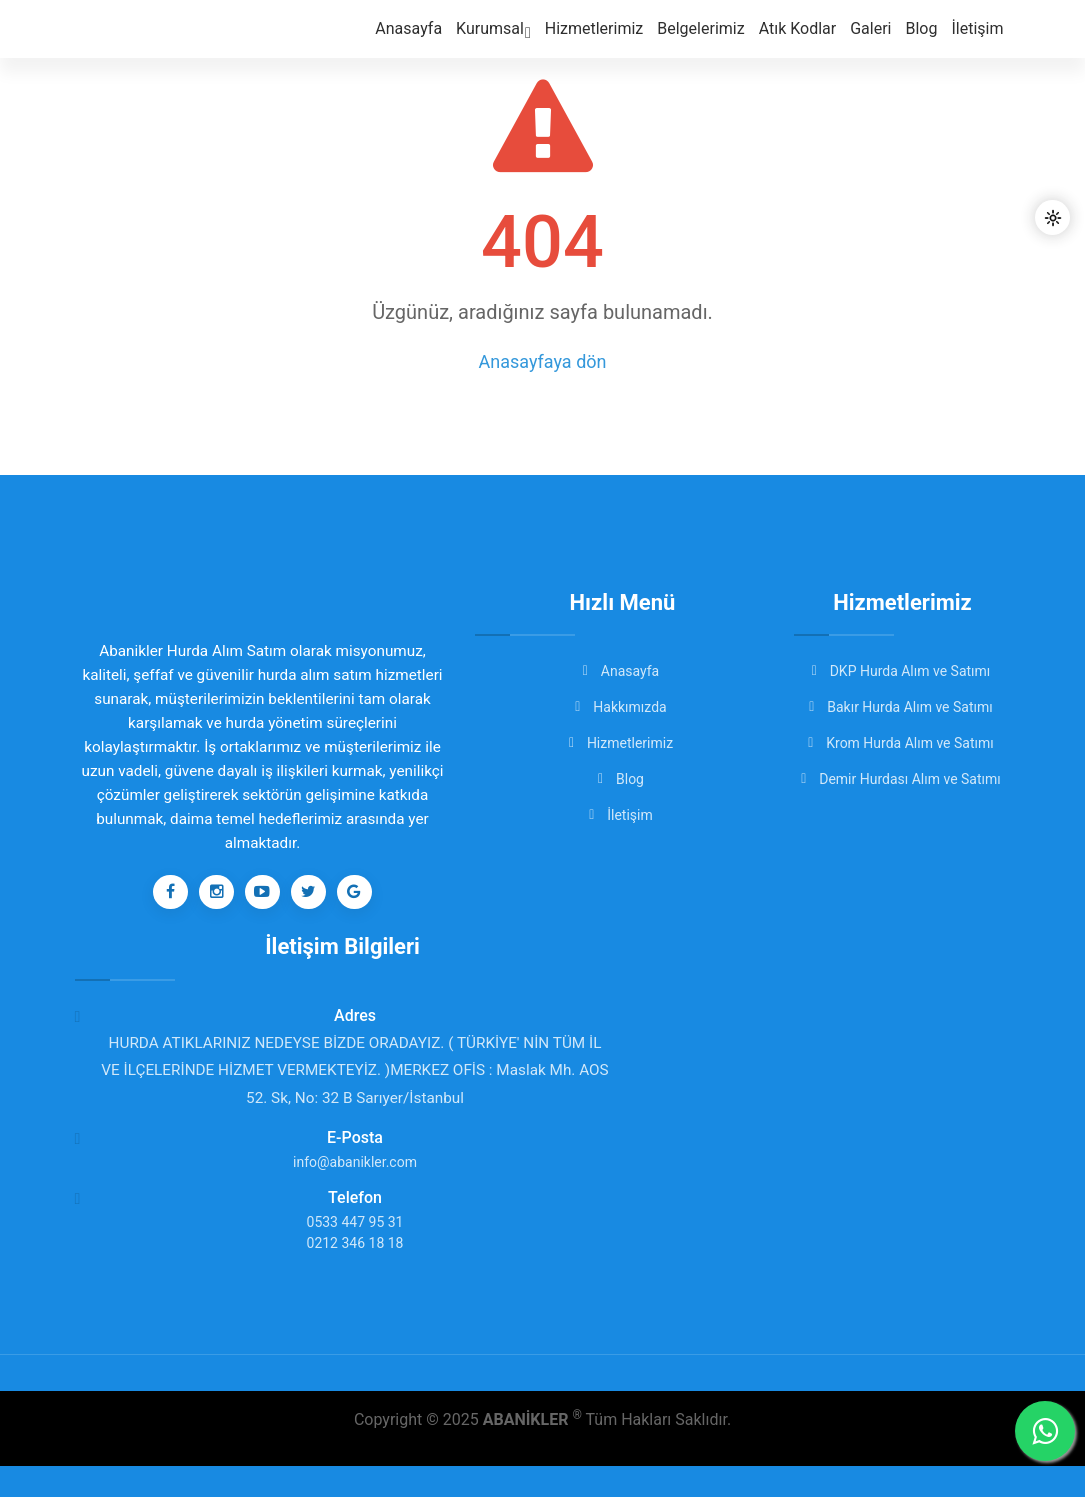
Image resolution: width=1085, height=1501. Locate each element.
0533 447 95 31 (355, 1226)
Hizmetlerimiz (611, 41)
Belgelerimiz (712, 41)
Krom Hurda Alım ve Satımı (902, 743)
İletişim (979, 41)
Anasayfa (433, 41)
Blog (925, 41)
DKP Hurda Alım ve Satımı (903, 671)
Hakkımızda (622, 707)
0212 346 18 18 (355, 1247)
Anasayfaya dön (543, 361)
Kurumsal (514, 42)
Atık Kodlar (806, 41)
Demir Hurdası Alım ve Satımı (902, 779)
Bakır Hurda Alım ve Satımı (902, 707)
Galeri (875, 41)
